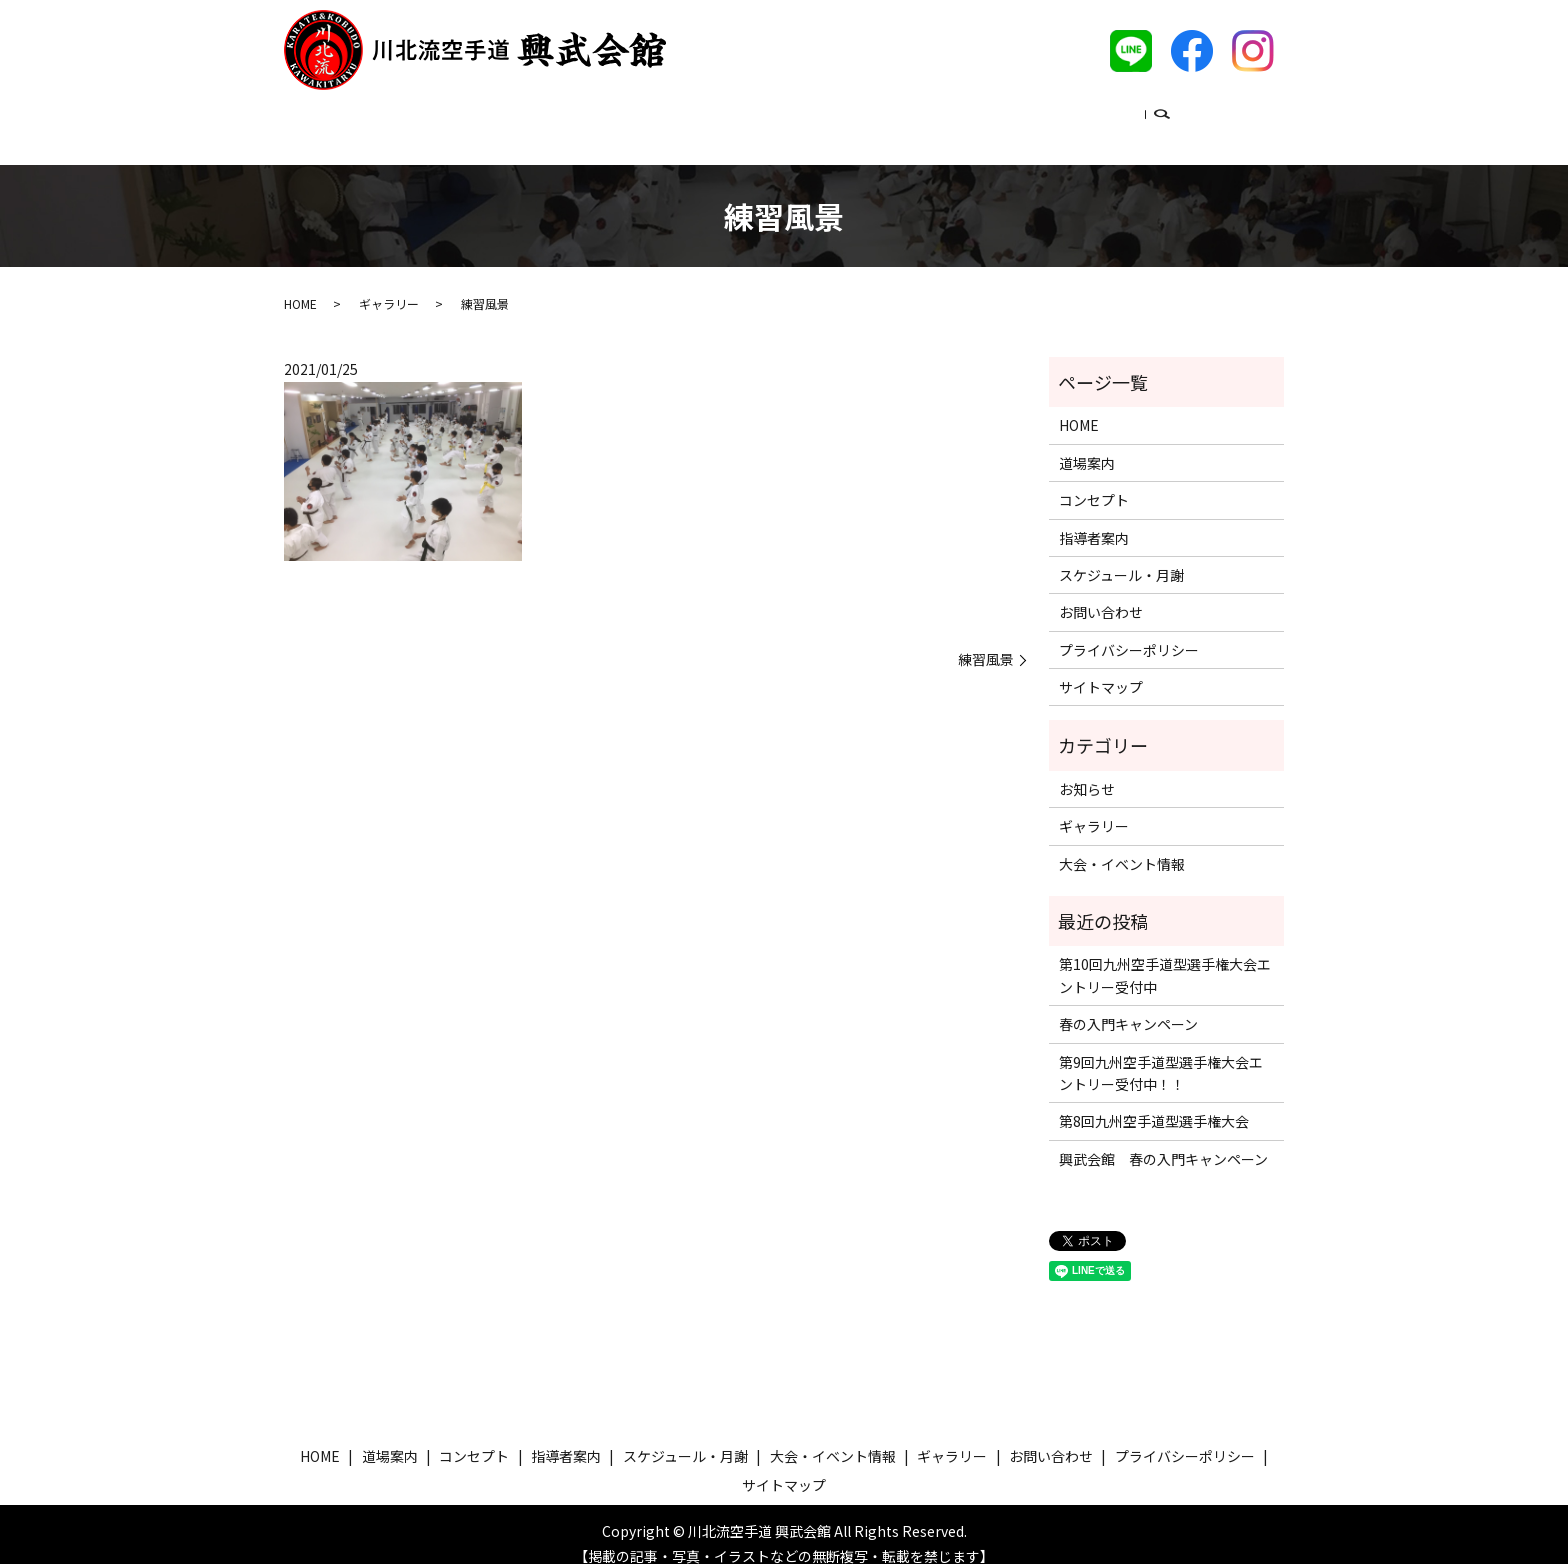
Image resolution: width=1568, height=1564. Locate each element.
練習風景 (986, 640)
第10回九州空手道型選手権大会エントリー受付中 (1165, 956)
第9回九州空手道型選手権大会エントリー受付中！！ (1161, 1054)
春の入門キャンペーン (1128, 1005)
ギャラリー (1112, 114)
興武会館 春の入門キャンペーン (1163, 1140)
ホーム (408, 114)
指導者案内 (691, 114)
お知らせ (1087, 770)
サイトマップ (1101, 668)
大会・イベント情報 (981, 114)
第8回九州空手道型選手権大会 (1154, 1102)
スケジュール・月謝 (821, 114)
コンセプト (587, 114)
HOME (300, 284)
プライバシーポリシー (1129, 631)
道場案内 (491, 114)
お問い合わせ (1101, 593)
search (1181, 116)
